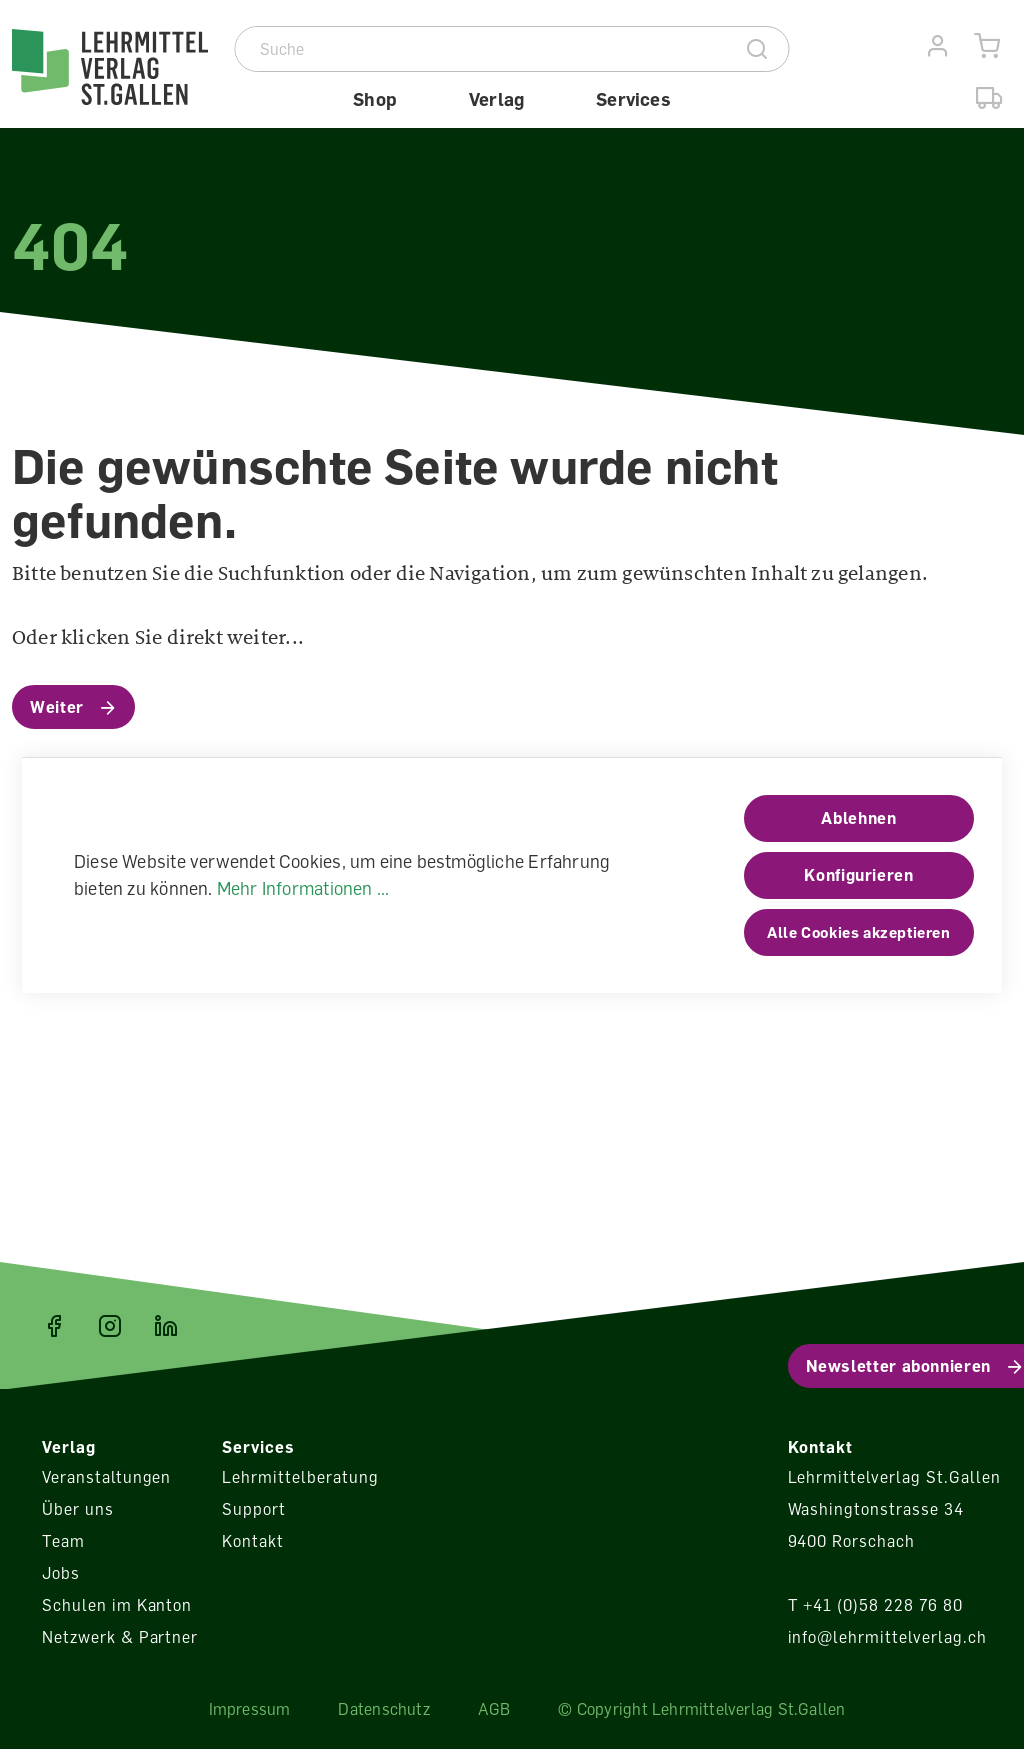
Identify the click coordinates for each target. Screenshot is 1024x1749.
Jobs (61, 1573)
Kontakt (253, 1541)
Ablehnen (858, 818)
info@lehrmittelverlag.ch (887, 1637)
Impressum (250, 1709)
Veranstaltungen (106, 1477)
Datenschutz (383, 1709)
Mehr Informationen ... (303, 888)
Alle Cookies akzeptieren (858, 932)
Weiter (57, 707)
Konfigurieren (858, 875)
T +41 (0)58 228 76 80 (875, 1605)
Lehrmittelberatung (300, 1477)
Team (63, 1541)
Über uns (78, 1509)
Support (254, 1509)
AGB (494, 1709)
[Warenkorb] (987, 46)
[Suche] (481, 49)
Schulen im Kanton (117, 1605)
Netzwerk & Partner (120, 1637)
